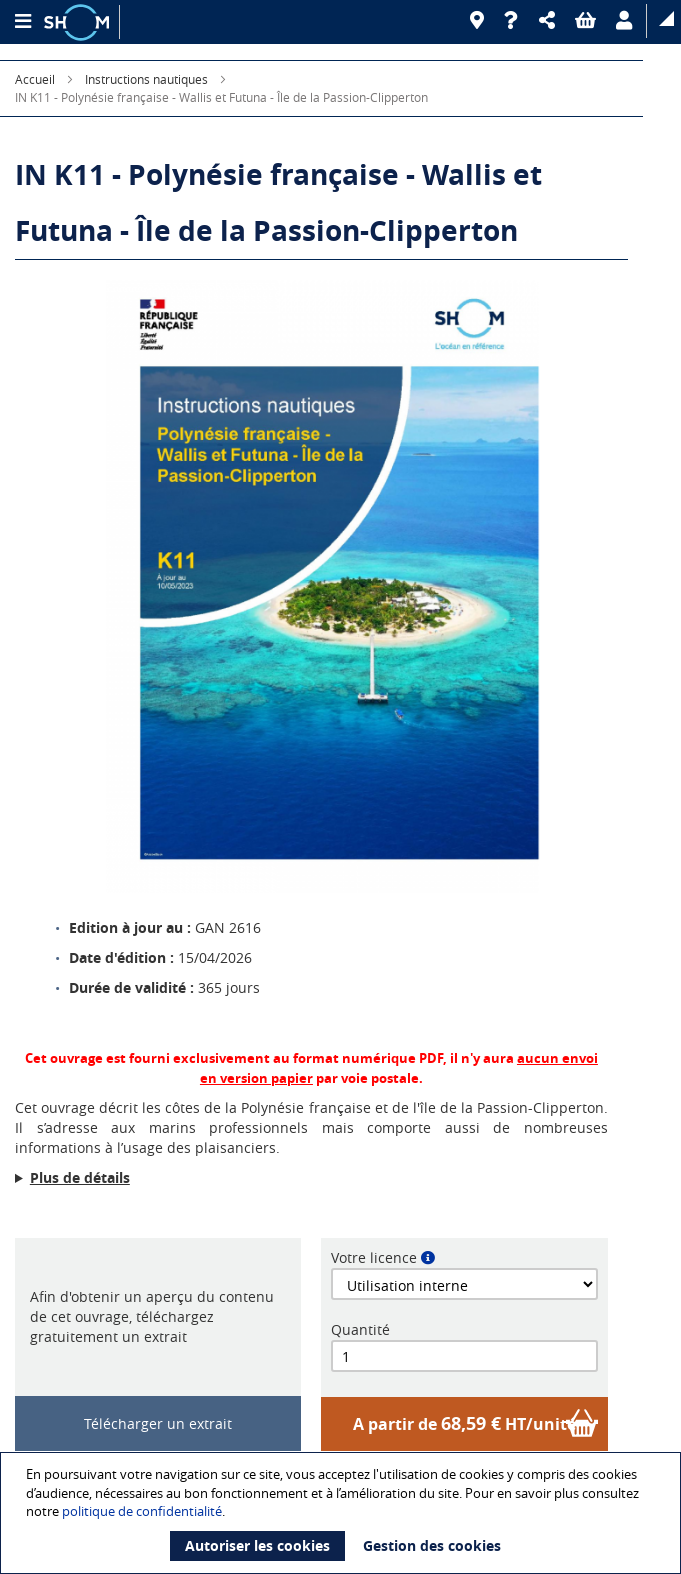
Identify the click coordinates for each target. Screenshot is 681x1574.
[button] (547, 21)
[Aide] (511, 21)
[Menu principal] (22, 22)
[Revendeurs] (477, 21)
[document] (343, 1513)
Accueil (35, 79)
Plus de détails (80, 1177)
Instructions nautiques (146, 79)
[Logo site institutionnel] (79, 22)
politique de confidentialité (142, 1511)
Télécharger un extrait (158, 1423)
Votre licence (374, 1257)
